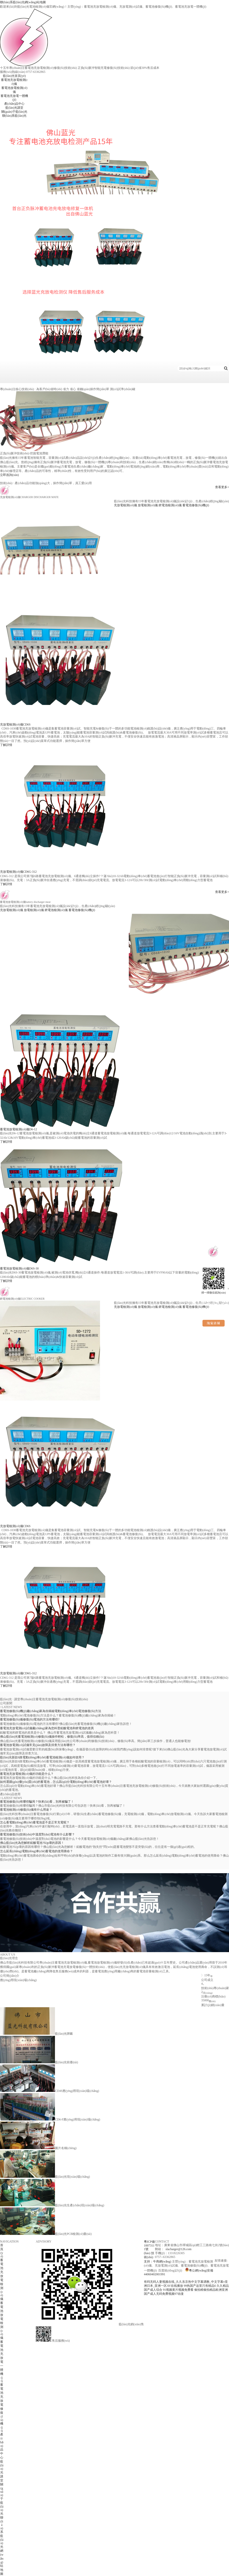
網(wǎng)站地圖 (35, 2)
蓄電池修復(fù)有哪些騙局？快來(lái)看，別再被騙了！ (37, 1801)
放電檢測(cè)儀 (148, 505)
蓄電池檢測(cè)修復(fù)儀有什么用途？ (26, 1809)
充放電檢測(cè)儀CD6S (15, 724)
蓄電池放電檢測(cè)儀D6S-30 (19, 1268)
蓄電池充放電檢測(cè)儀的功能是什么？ (27, 1773)
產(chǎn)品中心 (14, 103)
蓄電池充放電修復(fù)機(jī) (1, 2407)
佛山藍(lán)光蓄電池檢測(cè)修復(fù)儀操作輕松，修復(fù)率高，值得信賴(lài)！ (52, 1736)
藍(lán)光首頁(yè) (14, 75)
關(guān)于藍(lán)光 (14, 111)
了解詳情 (6, 744)
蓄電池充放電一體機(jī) (1, 2361)
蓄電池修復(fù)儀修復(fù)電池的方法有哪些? (29, 1719)
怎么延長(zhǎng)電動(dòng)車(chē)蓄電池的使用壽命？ (36, 1851)
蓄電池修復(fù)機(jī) (195, 505)
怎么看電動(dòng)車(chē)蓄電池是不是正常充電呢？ (34, 1822)
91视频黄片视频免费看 (178, 2289)
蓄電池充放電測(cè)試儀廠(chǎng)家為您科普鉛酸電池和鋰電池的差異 (47, 1728)
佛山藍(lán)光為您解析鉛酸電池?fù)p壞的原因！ (32, 1842)
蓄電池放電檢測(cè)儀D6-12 (18, 1129)
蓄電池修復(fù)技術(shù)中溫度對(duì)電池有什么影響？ (37, 1834)
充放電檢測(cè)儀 (125, 505)
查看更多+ (222, 487)
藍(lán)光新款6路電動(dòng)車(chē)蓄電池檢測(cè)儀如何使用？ (42, 1757)
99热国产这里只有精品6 (200, 2285)
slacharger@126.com (178, 2249)
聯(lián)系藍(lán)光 (12, 2)
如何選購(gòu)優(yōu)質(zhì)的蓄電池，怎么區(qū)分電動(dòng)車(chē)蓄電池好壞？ (56, 1781)
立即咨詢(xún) (9, 474)
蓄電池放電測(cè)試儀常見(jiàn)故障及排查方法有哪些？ (38, 1745)
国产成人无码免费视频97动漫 (164, 2293)
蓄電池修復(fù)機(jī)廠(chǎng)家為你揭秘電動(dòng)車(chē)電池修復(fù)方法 (50, 1711)
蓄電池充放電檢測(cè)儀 (1, 2279)
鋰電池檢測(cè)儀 (170, 505)
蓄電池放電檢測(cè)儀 (1, 2320)
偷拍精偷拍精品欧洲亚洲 (211, 2289)
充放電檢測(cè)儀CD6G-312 (18, 871)
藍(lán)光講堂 (14, 107)
